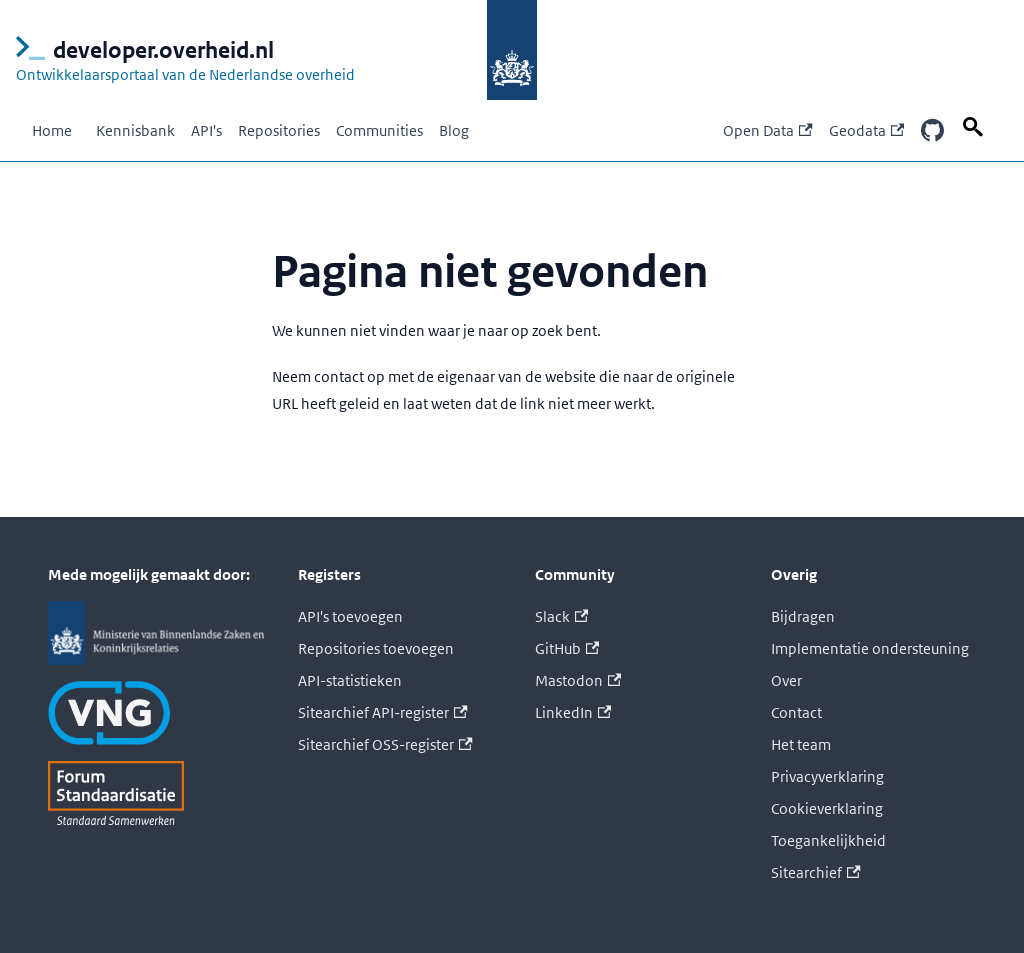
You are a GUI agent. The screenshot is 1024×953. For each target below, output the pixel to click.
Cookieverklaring (827, 808)
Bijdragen (803, 616)
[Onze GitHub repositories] (932, 131)
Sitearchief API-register (382, 712)
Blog (454, 130)
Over (786, 680)
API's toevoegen (350, 616)
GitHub (567, 648)
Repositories (279, 130)
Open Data (767, 130)
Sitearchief (815, 872)
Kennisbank (135, 130)
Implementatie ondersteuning (870, 648)
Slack (561, 616)
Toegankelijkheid (828, 840)
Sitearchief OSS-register (385, 744)
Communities (379, 130)
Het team (801, 744)
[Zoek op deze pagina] (976, 127)
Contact (796, 712)
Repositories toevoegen (376, 648)
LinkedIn (573, 712)
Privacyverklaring (827, 776)
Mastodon (578, 680)
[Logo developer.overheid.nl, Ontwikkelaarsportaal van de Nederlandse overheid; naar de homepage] (251, 50)
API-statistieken (350, 680)
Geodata (866, 130)
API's (206, 130)
